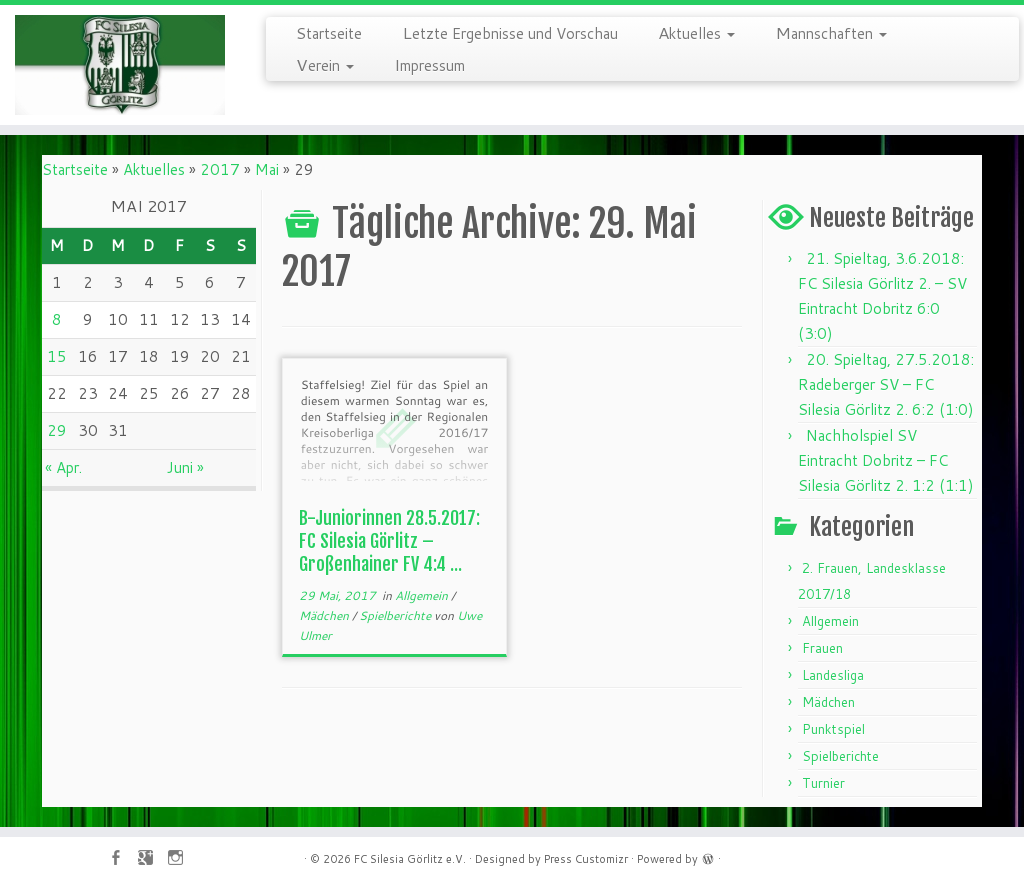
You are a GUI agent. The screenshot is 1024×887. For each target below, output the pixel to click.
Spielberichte (396, 615)
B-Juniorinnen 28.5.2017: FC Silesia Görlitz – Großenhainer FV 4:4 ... (389, 541)
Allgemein (423, 595)
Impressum (429, 64)
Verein (325, 64)
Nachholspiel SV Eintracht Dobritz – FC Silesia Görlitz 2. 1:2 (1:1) (886, 460)
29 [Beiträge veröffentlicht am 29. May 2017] (57, 430)
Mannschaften (831, 32)
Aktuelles (696, 32)
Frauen (822, 648)
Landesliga (833, 675)
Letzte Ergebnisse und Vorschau (510, 32)
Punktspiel (833, 729)
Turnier (823, 783)
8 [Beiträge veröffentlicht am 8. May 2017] (57, 319)
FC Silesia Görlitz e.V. (410, 859)
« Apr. (63, 467)
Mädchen (325, 615)
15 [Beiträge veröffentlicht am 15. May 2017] (57, 356)
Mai (267, 169)
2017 (220, 169)
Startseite (329, 32)
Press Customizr (586, 859)
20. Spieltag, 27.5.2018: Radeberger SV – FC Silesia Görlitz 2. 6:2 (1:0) (886, 384)
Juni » (185, 467)
